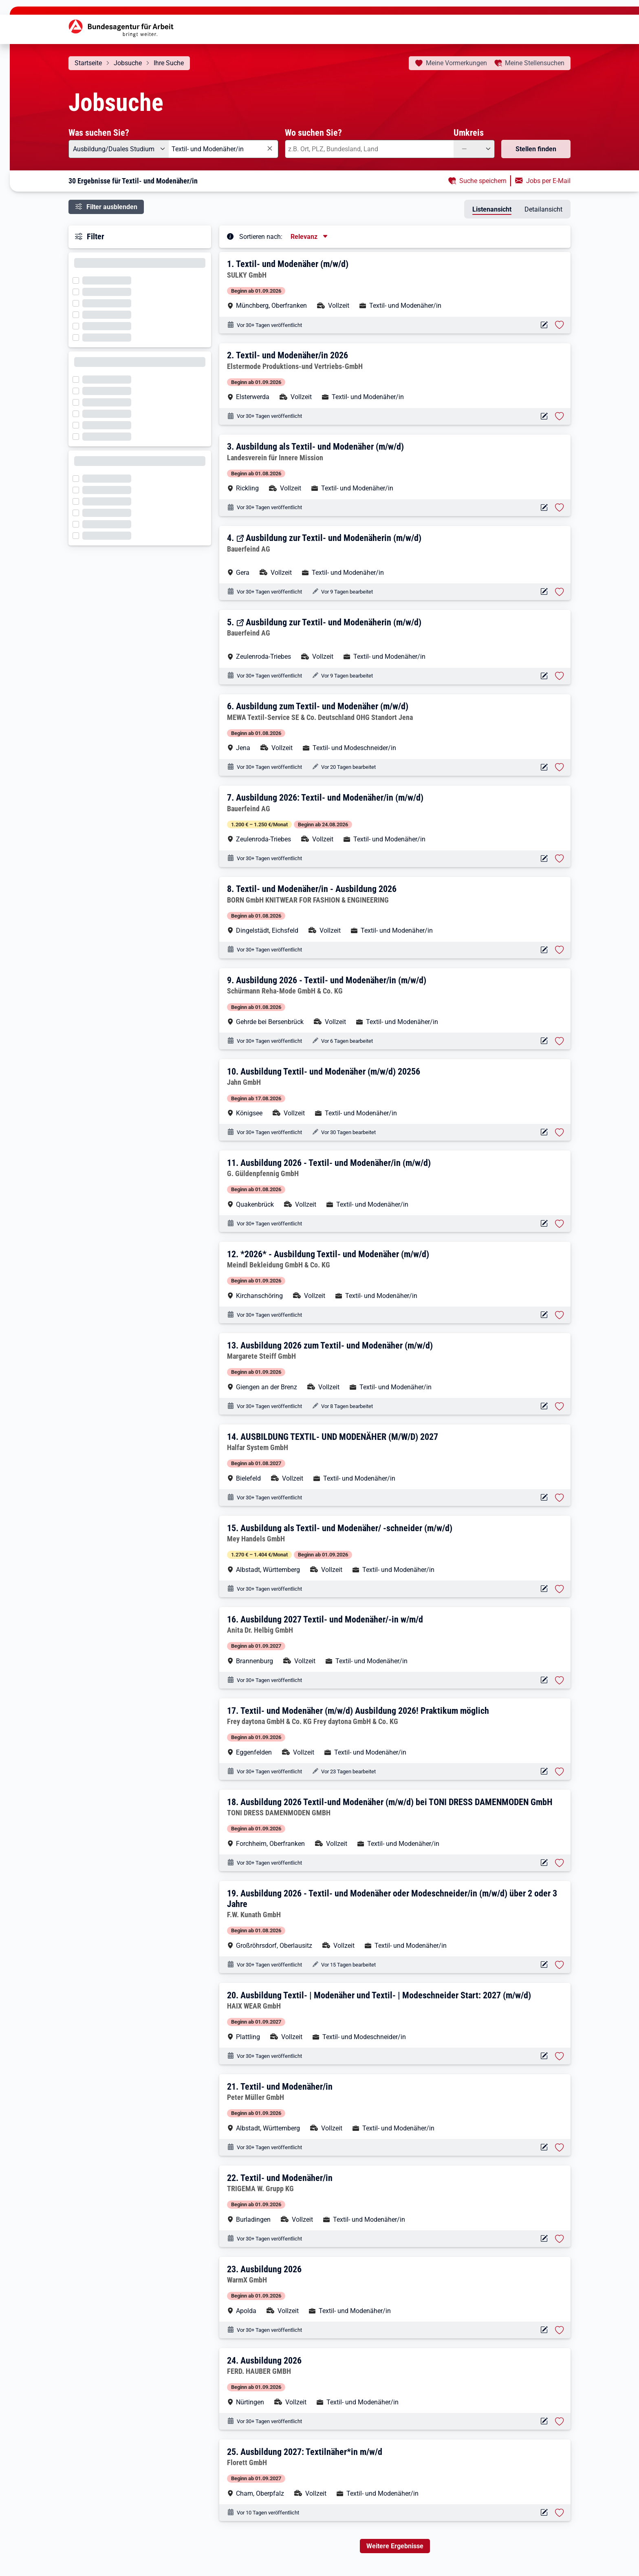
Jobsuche (128, 63)
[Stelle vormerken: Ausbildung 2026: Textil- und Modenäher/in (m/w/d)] (559, 858)
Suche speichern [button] (483, 181)
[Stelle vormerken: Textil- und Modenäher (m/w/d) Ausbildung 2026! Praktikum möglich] (559, 1772)
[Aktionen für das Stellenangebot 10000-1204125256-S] (544, 2421)
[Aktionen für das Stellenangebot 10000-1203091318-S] (544, 1223)
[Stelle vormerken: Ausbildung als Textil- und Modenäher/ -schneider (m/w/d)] (559, 1589)
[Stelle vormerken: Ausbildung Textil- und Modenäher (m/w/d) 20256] (559, 1132)
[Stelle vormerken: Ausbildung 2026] (559, 2330)
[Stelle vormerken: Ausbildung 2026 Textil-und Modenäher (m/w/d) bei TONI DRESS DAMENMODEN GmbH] (559, 1863)
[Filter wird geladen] (78, 280)
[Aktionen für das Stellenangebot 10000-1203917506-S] (544, 325)
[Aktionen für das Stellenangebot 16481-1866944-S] (544, 592)
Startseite (88, 63)
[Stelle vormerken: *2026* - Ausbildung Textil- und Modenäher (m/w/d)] (559, 1315)
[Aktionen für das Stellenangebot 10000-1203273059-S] (544, 767)
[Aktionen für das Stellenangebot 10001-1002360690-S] (544, 508)
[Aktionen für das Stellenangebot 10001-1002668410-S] (544, 1680)
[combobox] (223, 149)
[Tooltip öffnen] (230, 236)
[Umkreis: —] (474, 149)
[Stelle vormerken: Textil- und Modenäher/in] (559, 2147)
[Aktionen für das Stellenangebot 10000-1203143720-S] (544, 1863)
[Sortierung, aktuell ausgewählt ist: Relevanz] (309, 237)
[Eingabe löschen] (269, 148)
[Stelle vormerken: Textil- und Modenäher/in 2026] (559, 416)
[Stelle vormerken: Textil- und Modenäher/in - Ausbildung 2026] (559, 950)
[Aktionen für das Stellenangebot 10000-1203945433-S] (544, 1041)
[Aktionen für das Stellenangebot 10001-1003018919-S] (544, 859)
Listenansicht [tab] (491, 209)
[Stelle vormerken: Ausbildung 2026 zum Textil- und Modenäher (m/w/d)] (559, 1406)
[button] (395, 284)
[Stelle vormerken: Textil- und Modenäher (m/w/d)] (559, 325)
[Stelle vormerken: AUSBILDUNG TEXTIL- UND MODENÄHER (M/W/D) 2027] (559, 1498)
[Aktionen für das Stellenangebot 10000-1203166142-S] (544, 2147)
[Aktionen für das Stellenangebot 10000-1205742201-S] (544, 950)
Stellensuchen (534, 63)
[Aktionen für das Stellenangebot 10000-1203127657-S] (544, 1315)
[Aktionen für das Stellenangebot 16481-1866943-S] (544, 676)
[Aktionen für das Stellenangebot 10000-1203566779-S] (544, 1406)
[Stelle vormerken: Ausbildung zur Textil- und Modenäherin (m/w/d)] (559, 592)
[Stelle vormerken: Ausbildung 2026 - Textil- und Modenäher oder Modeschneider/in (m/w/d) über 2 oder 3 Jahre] (559, 1965)
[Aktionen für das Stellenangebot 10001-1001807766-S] (544, 1589)
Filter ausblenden (111, 207)
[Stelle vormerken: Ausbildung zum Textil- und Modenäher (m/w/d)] (559, 767)
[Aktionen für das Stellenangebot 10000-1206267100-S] (544, 2056)
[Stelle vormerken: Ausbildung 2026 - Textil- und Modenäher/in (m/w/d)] (559, 1041)
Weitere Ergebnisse (394, 2546)
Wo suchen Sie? (313, 132)
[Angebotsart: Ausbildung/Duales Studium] (118, 149)
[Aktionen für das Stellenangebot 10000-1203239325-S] (544, 1771)
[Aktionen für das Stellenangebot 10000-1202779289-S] (544, 1965)
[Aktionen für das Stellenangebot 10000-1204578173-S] (544, 1497)
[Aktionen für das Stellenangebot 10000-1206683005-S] (544, 2512)
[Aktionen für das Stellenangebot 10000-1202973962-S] (544, 2239)
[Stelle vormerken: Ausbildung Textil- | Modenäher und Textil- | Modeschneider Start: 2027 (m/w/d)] (559, 2056)
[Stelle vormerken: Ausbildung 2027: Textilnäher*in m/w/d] (559, 2513)
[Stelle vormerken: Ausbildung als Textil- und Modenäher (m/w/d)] (559, 507)
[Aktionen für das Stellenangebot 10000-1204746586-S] (544, 2330)
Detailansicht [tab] (543, 209)
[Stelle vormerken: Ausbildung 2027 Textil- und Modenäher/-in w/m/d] (559, 1680)
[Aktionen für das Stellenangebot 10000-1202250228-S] (544, 416)
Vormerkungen (456, 63)
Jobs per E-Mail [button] (548, 181)
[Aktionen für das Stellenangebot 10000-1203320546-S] (544, 1132)
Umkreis (469, 132)
